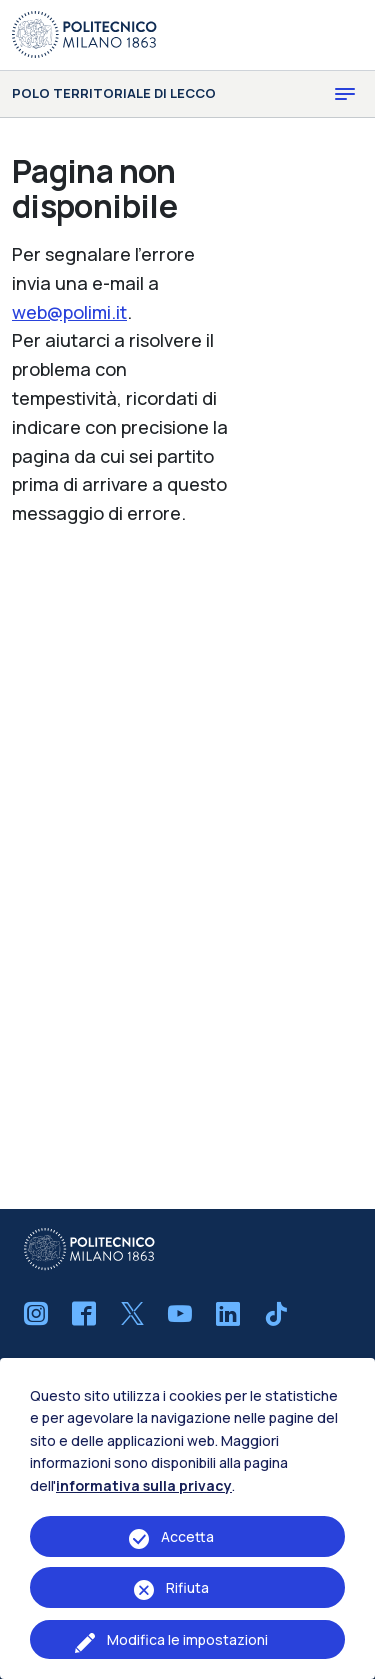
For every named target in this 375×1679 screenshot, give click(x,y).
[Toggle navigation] (345, 94)
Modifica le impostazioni (187, 1639)
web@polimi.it (69, 312)
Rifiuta (187, 1587)
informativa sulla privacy (144, 1485)
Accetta (187, 1536)
